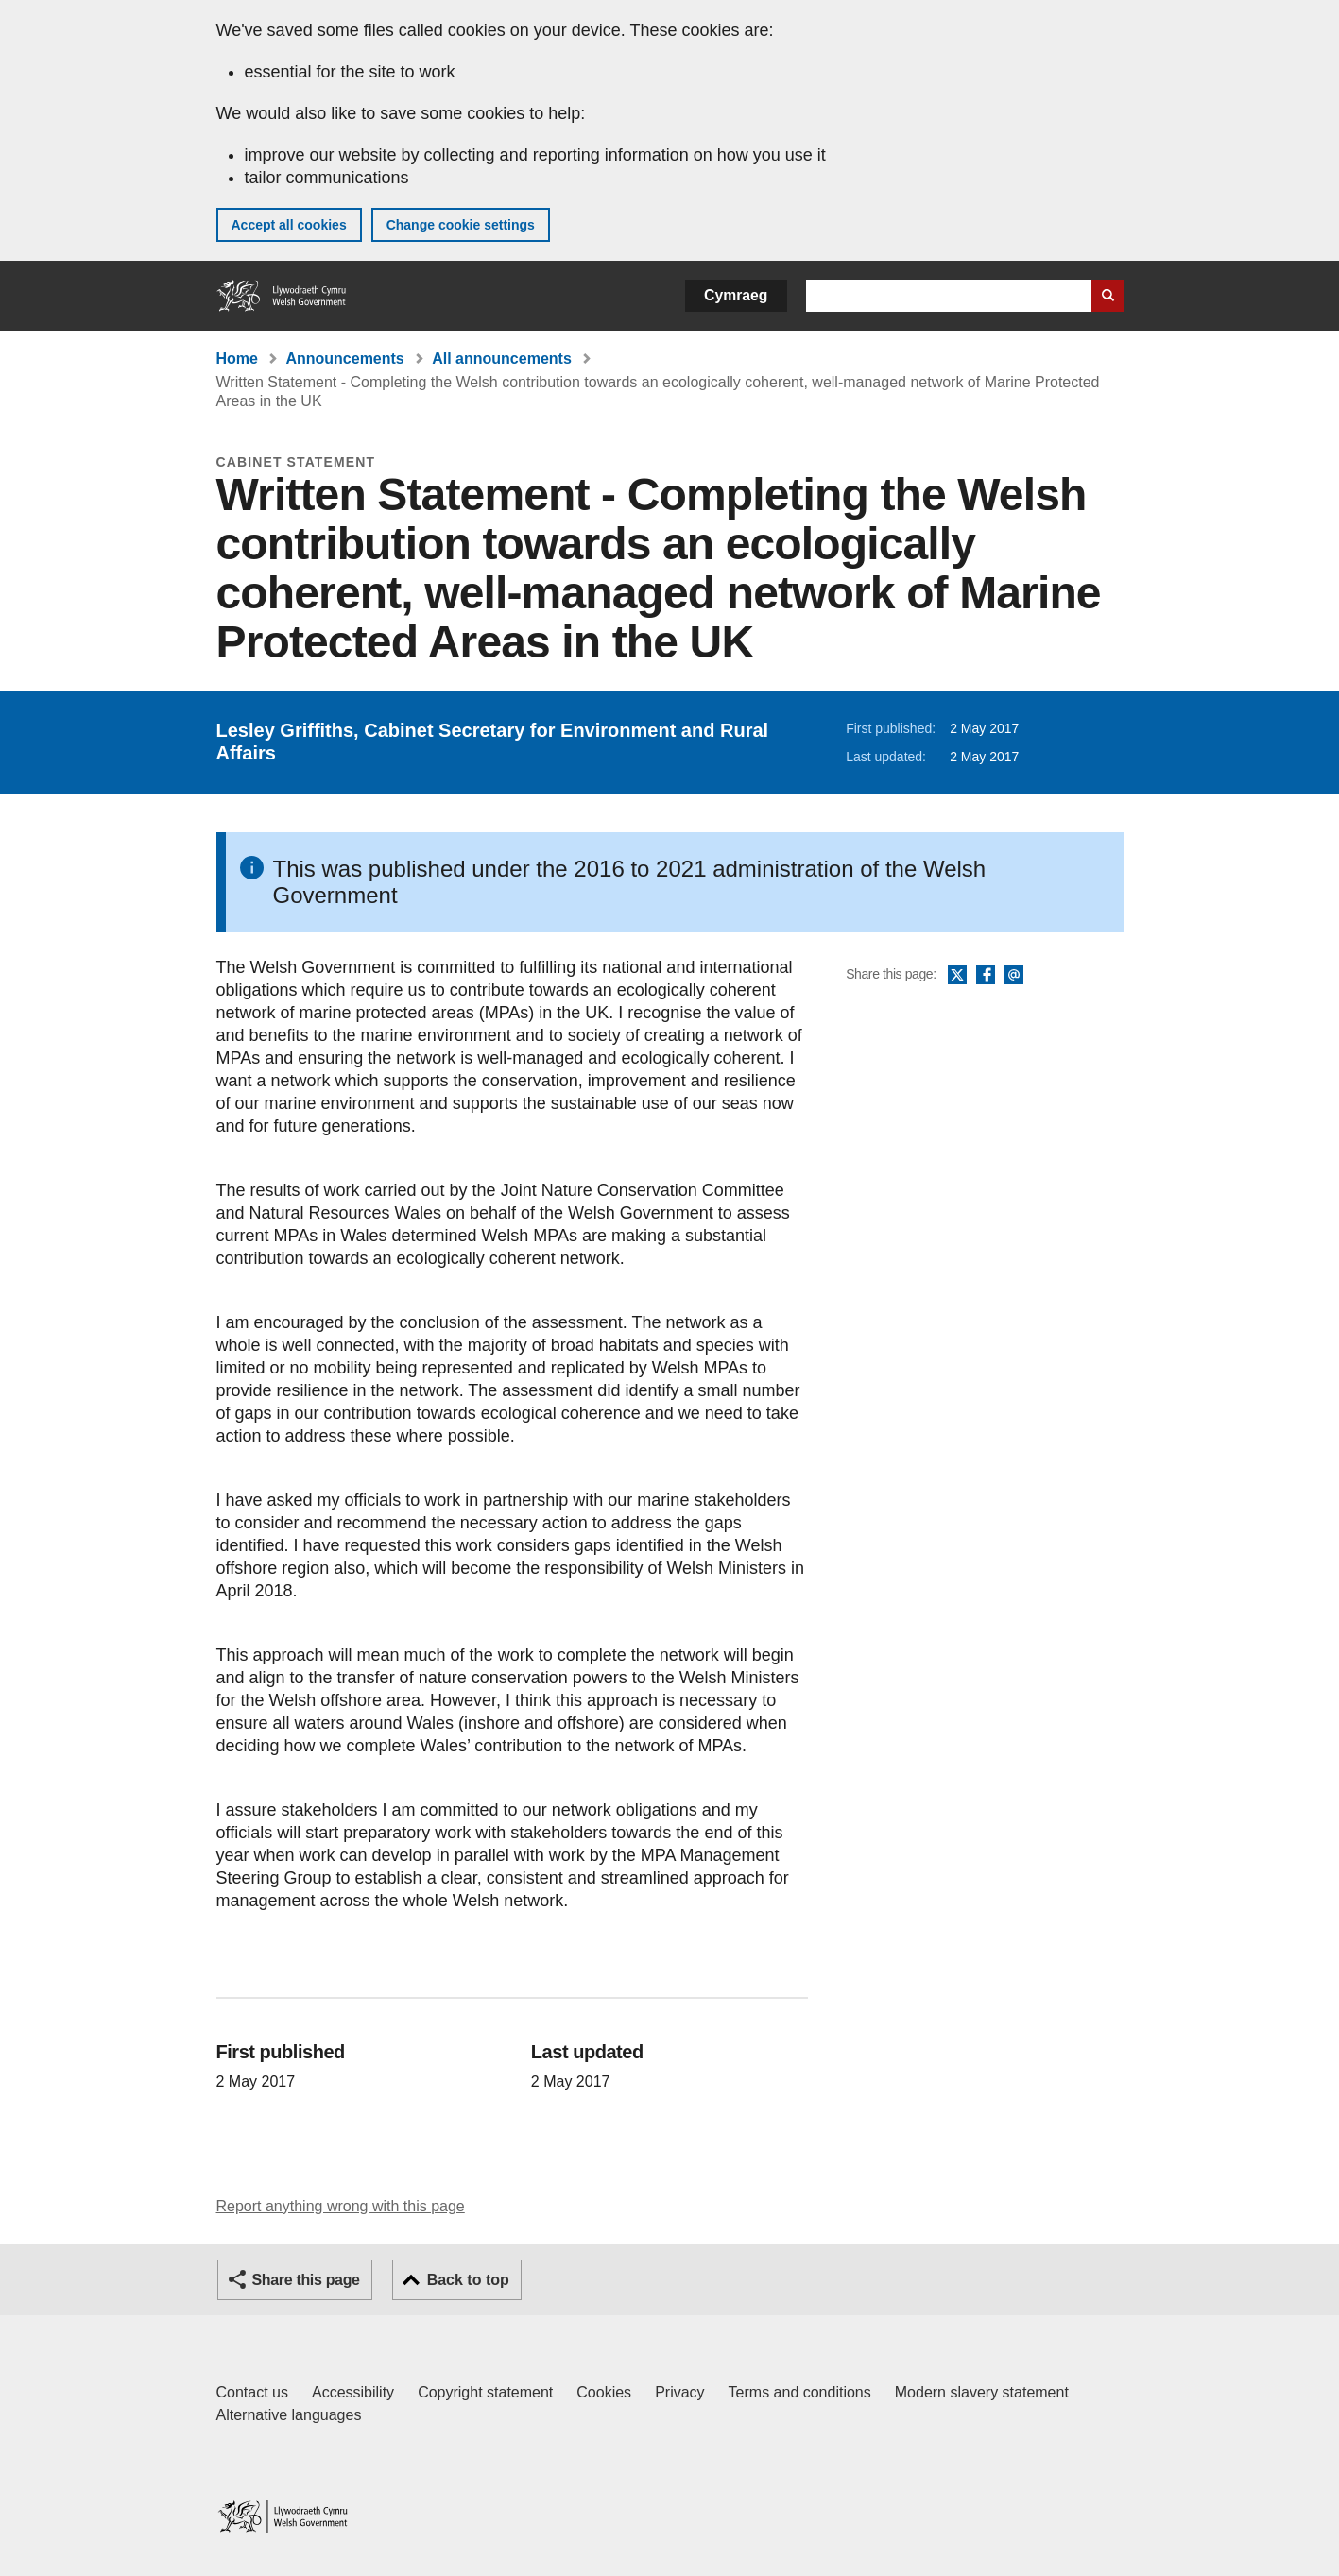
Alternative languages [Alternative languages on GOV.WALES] (289, 2415)
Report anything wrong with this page (340, 2206)
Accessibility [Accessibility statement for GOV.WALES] (353, 2392)
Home (237, 358)
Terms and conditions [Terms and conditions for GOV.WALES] (800, 2392)
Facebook (985, 975)
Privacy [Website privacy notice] (679, 2392)
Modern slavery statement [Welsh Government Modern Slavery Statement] (982, 2392)
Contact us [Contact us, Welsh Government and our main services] (252, 2392)
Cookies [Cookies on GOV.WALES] (603, 2392)
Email (1013, 975)
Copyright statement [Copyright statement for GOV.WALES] (485, 2392)
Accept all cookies (289, 224)
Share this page (306, 2280)
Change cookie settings (460, 224)
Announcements (344, 358)
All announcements (502, 358)
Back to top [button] (468, 2280)
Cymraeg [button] (735, 295)
